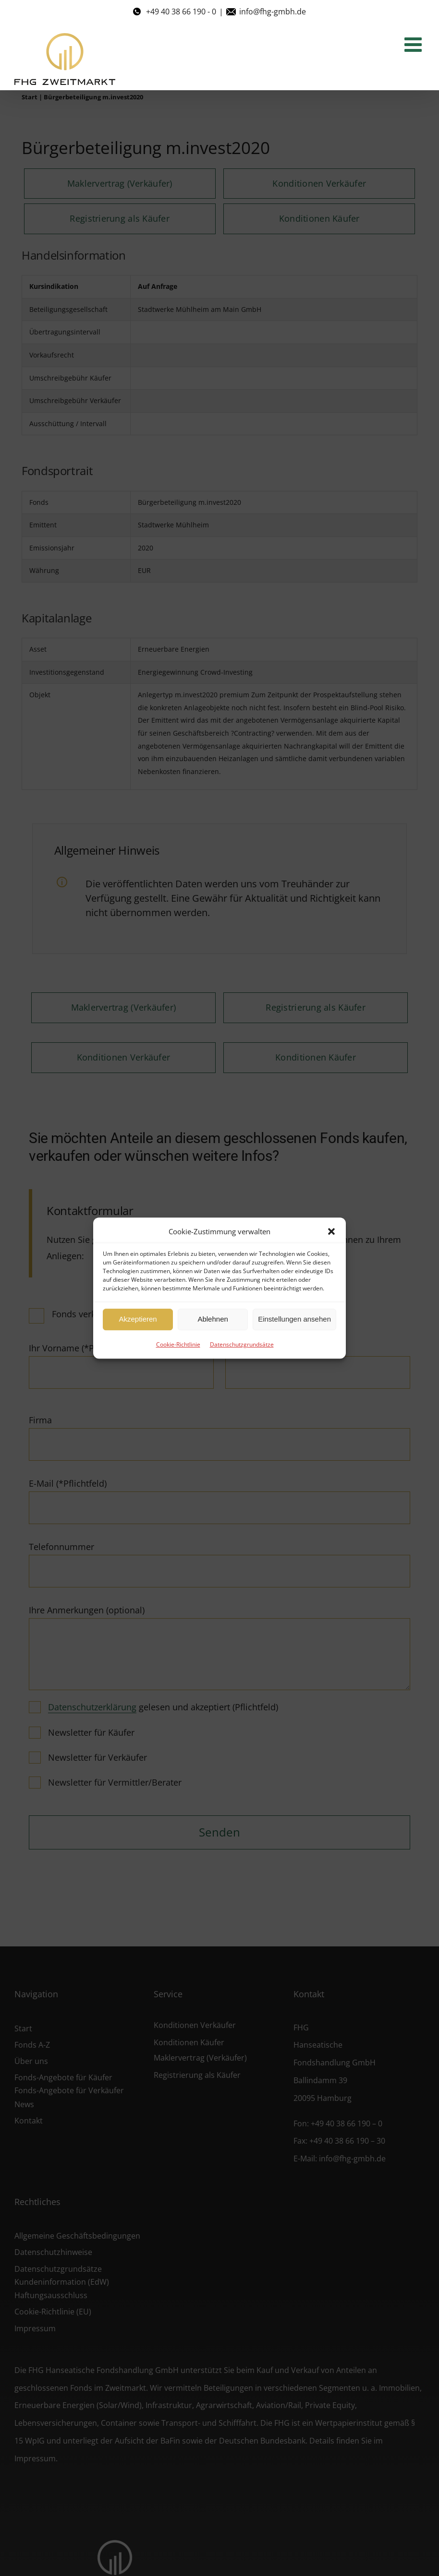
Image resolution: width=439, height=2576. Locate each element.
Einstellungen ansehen (294, 1319)
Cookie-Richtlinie (178, 1344)
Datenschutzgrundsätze (242, 1344)
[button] (331, 1231)
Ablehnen (212, 1319)
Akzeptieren (138, 1319)
